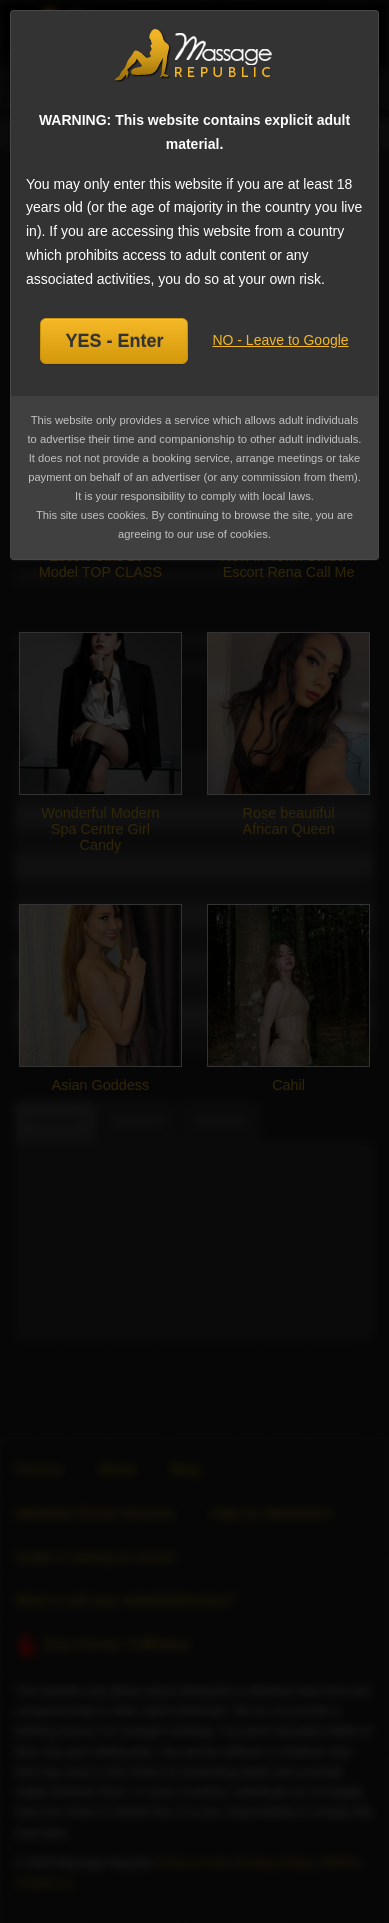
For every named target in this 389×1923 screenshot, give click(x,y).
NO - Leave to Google (280, 340)
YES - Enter (114, 341)
